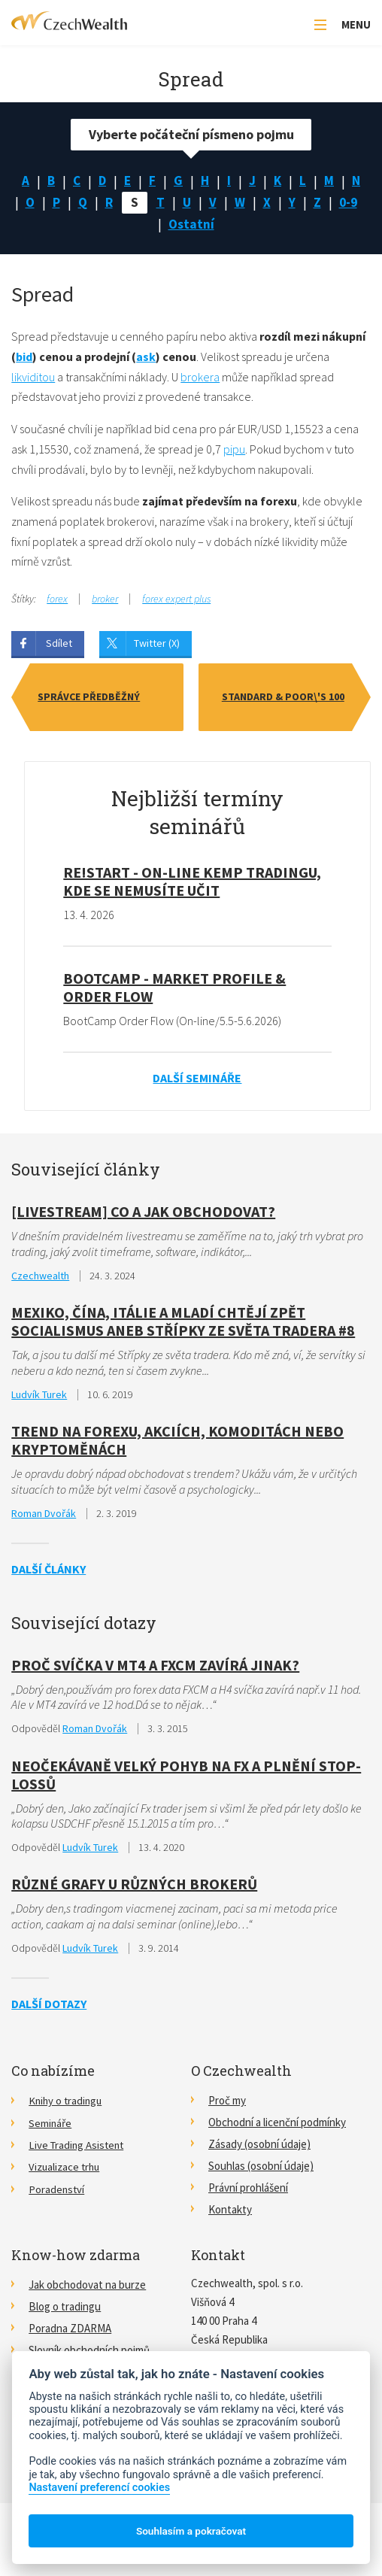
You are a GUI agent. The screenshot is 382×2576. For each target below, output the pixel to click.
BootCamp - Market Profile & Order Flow (174, 990)
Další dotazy (48, 2006)
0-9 (158, 226)
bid (24, 359)
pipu (234, 452)
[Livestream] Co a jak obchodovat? (143, 1214)
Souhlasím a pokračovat (191, 2531)
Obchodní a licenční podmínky (277, 2125)
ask (146, 359)
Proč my (227, 2103)
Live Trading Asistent (78, 2147)
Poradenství (57, 2190)
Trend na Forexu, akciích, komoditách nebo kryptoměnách (177, 1443)
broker (105, 601)
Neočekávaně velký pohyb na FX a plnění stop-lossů (186, 1777)
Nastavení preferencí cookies (99, 2487)
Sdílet (59, 646)
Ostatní (209, 226)
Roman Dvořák (43, 1516)
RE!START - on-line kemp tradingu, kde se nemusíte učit (192, 884)
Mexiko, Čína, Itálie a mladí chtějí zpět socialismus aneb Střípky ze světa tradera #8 (183, 1324)
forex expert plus (176, 601)
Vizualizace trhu (65, 2169)
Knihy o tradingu (67, 2103)
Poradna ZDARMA (70, 2331)
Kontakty (230, 2212)
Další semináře (197, 1080)
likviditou (33, 379)
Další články (48, 1571)
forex (57, 601)
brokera (200, 379)
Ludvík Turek (39, 1397)
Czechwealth (40, 1278)
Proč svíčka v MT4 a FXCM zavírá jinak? (155, 1667)
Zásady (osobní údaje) (259, 2147)
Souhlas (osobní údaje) (261, 2169)
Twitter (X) (157, 646)
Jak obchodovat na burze (87, 2287)
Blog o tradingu (65, 2309)
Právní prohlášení (248, 2190)
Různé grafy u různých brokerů (134, 1887)
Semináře (50, 2125)
